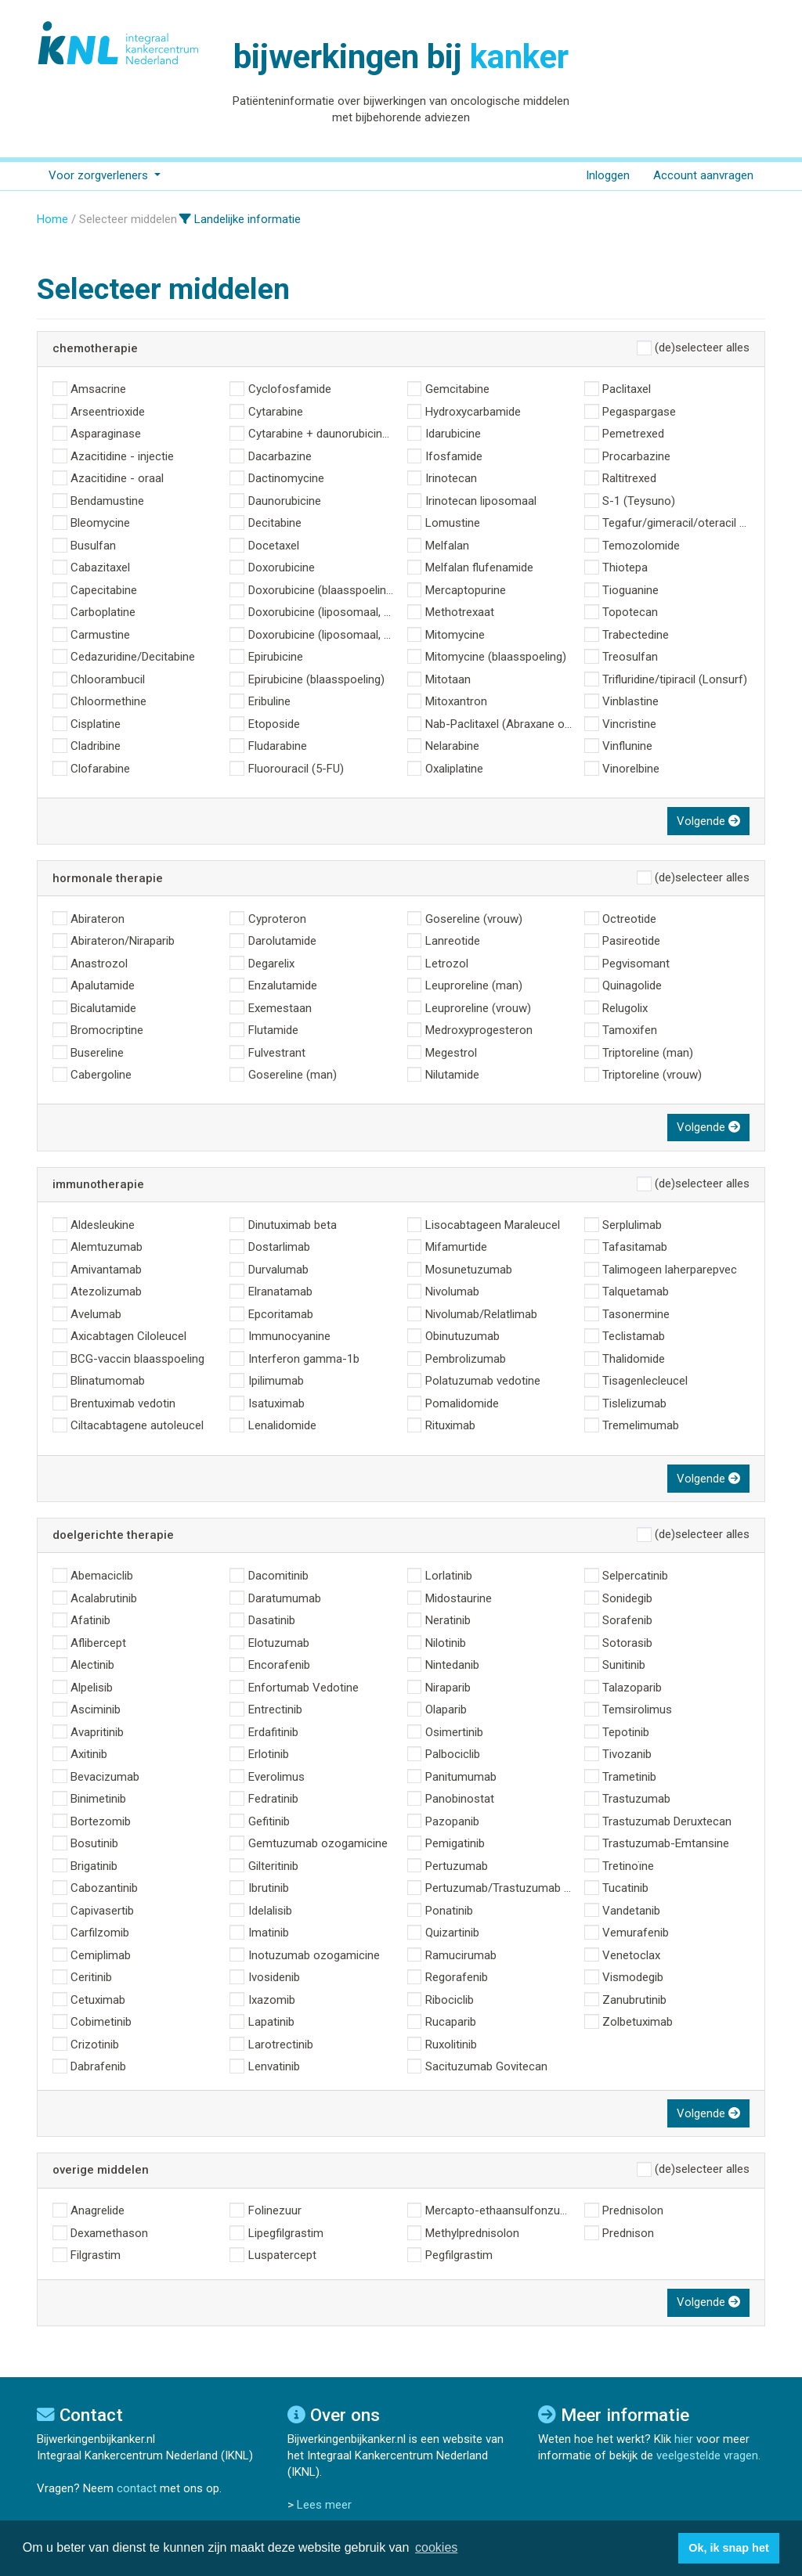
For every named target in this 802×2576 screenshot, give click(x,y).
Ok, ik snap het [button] (728, 2548)
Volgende (708, 821)
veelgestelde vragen (707, 2455)
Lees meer (324, 2505)
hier (683, 2439)
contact (137, 2488)
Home (52, 219)
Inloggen (608, 175)
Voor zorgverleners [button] (100, 175)
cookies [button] (436, 2547)
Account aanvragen (703, 175)
